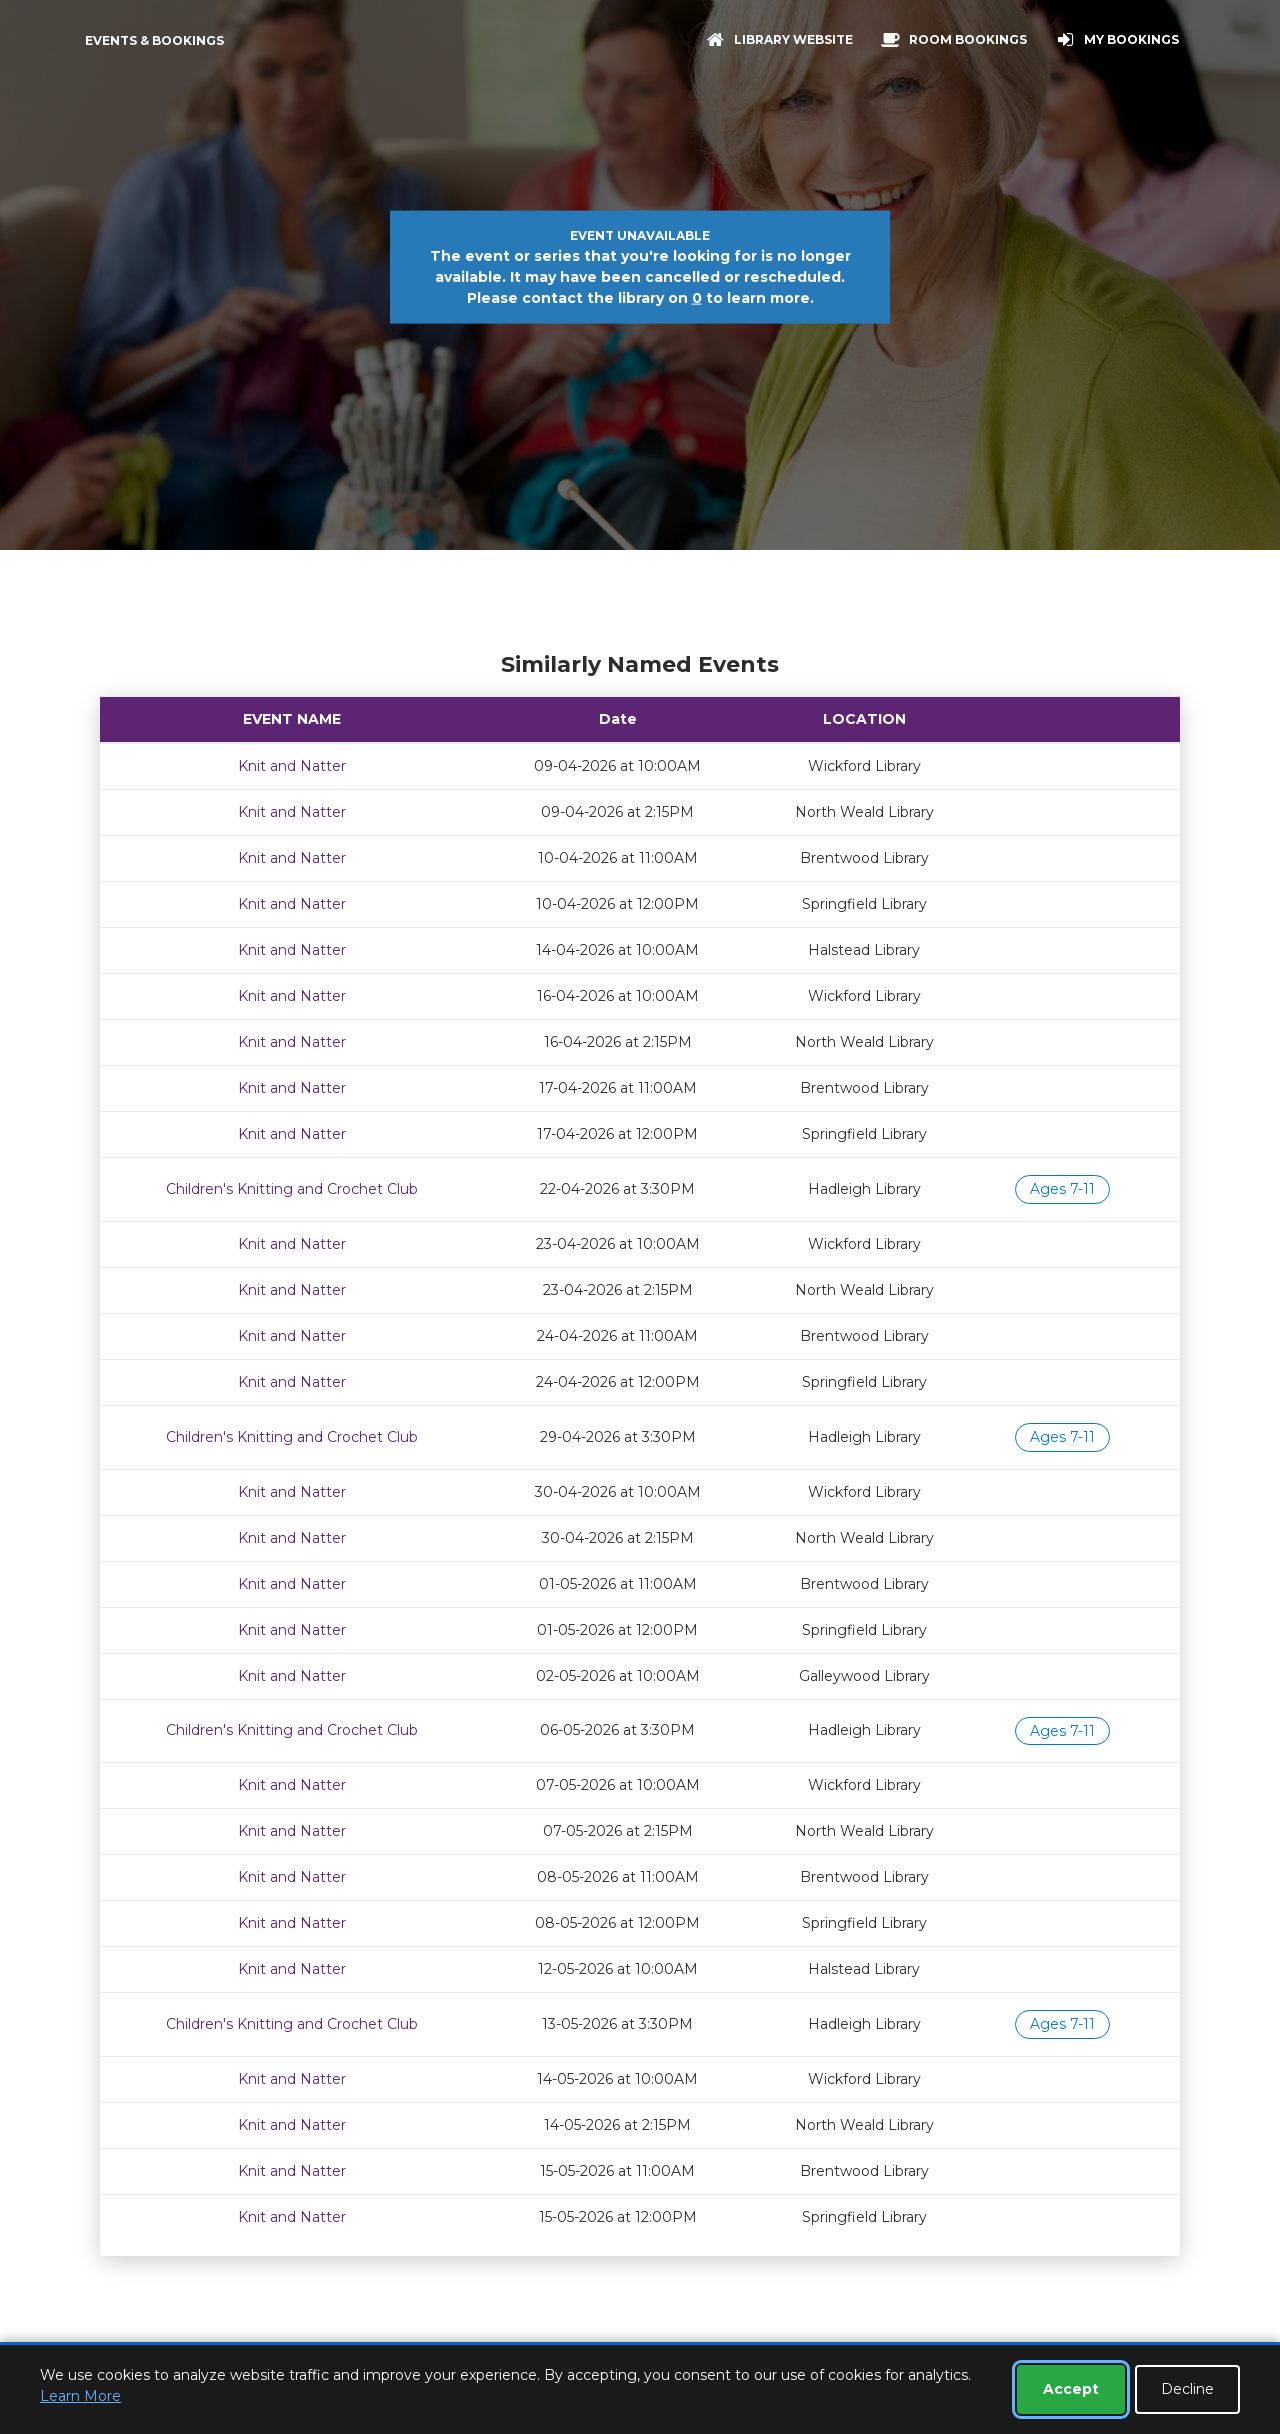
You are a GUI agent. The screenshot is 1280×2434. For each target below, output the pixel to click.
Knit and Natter (292, 766)
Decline (1187, 2389)
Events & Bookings (154, 40)
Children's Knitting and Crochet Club (292, 1189)
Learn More (80, 2396)
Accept (1071, 2389)
